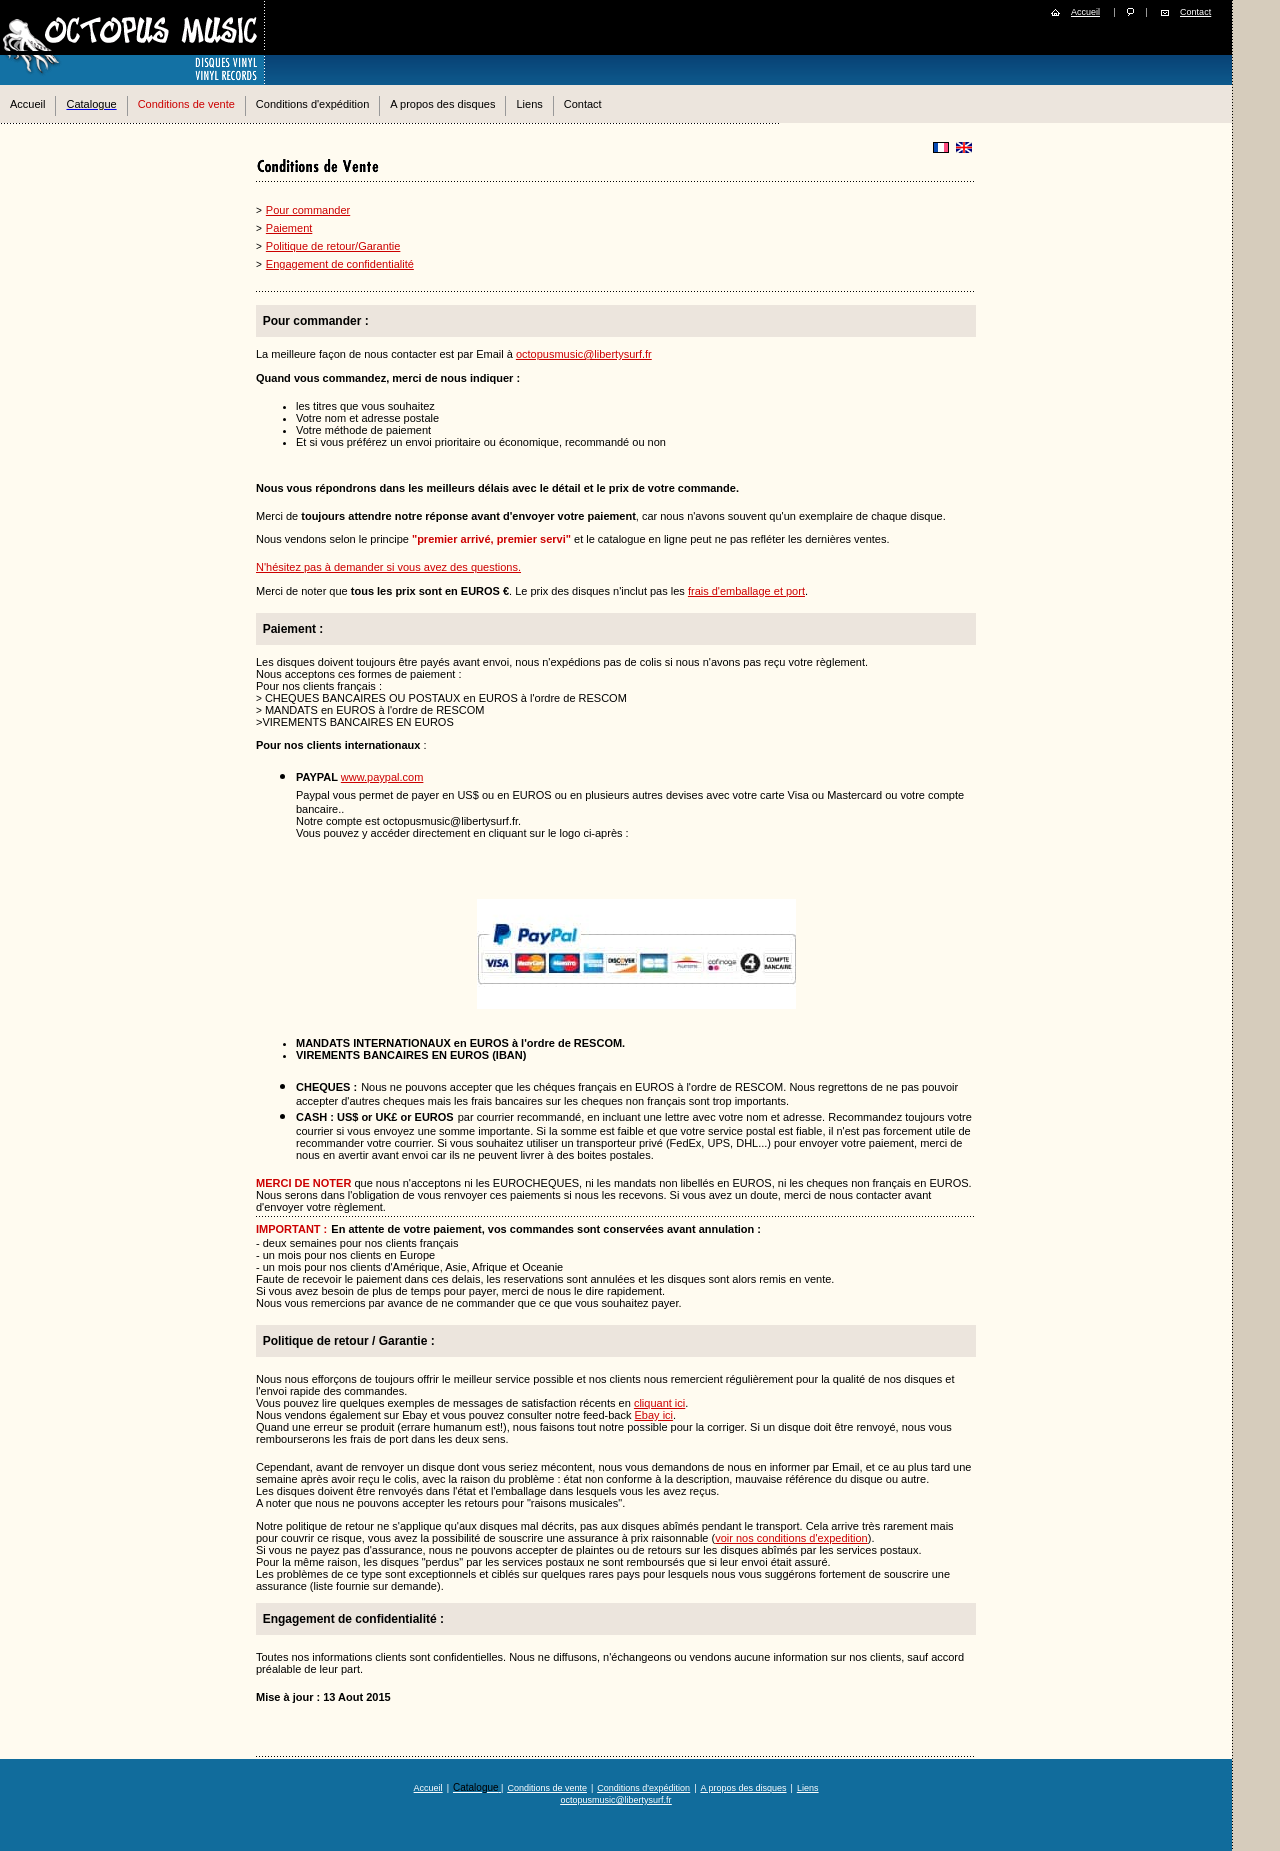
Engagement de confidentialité (340, 264)
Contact (1195, 12)
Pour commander (308, 210)
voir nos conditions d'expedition (791, 1538)
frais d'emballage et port (746, 591)
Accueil (1085, 12)
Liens (529, 104)
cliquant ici (659, 1403)
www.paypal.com (382, 777)
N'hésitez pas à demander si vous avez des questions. (388, 567)
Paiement (289, 228)
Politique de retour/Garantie (333, 246)
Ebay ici (654, 1415)
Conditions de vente (186, 104)
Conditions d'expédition (312, 104)
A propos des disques (442, 104)
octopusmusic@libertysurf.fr (584, 354)
